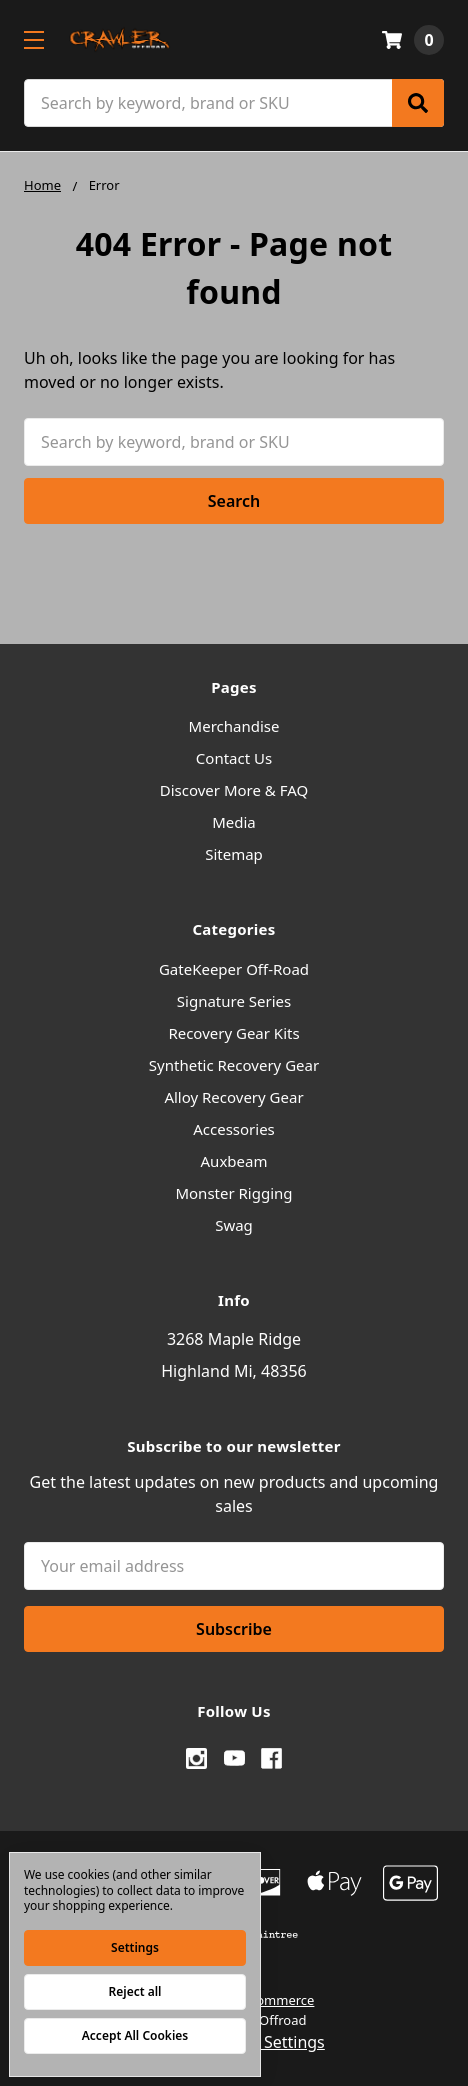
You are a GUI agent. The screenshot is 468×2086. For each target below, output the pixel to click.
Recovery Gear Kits (233, 1033)
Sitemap (234, 854)
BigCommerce (271, 2000)
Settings (135, 1947)
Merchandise (234, 726)
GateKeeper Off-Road (234, 969)
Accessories (234, 1129)
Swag (234, 1225)
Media (234, 822)
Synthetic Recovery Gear (234, 1065)
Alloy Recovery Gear (233, 1097)
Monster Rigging (233, 1193)
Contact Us (234, 758)
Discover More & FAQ (234, 790)
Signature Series (234, 1001)
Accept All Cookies (135, 2035)
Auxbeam (234, 1161)
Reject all (135, 1991)
